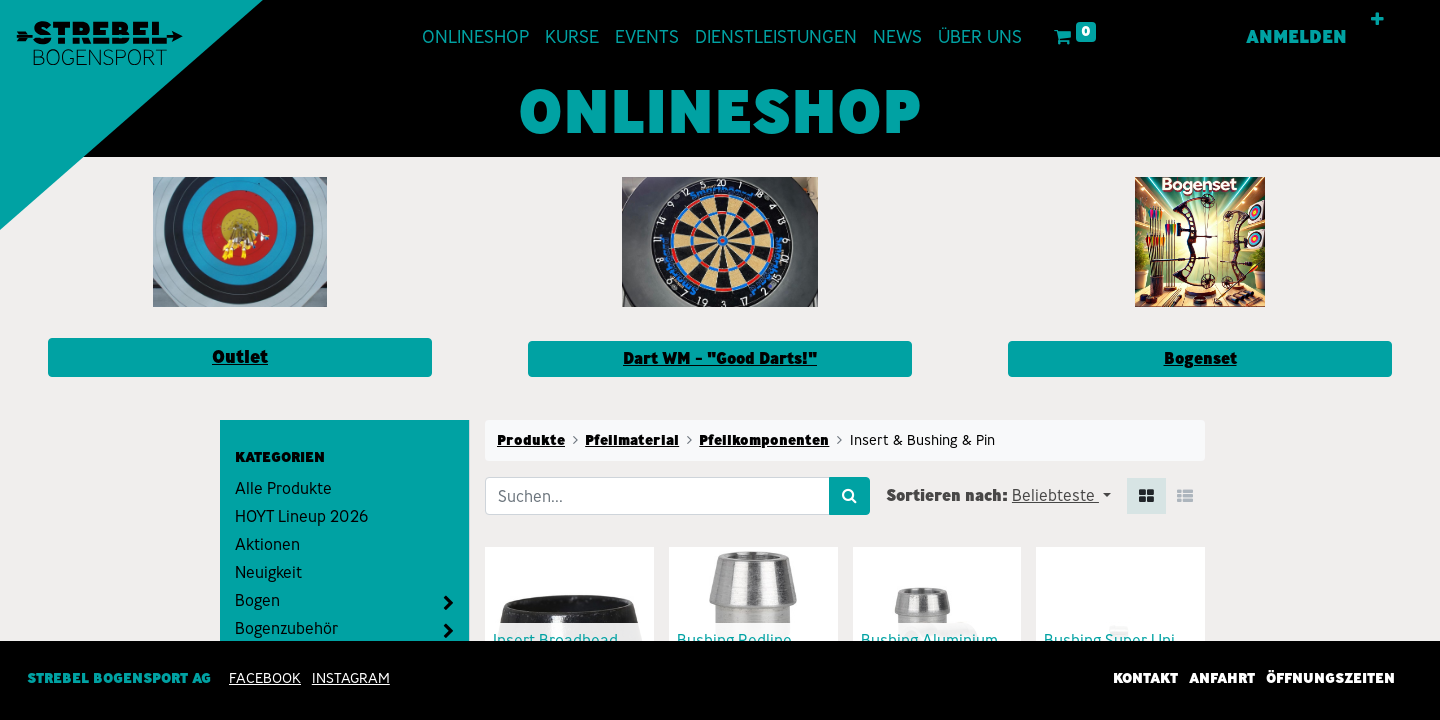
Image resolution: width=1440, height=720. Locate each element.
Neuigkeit (268, 572)
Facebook (265, 678)
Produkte (531, 440)
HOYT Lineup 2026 (301, 516)
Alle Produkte (283, 488)
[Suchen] (849, 496)
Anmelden (1296, 37)
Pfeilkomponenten (764, 440)
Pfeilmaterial (632, 440)
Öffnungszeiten (1330, 678)
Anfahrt (1222, 678)
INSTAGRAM (351, 678)
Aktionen (267, 544)
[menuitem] (475, 37)
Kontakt (1145, 678)
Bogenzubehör (286, 628)
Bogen (257, 600)
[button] (1377, 20)
